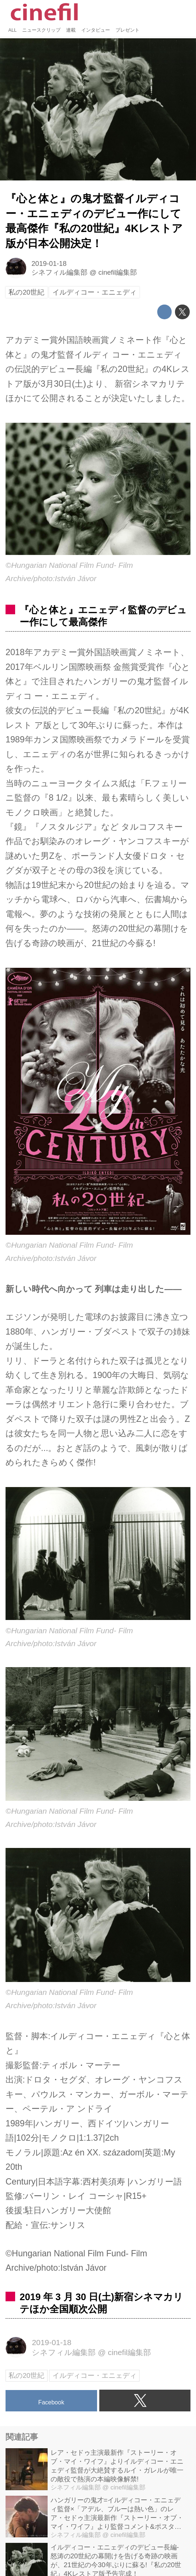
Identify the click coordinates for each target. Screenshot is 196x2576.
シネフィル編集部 (59, 272)
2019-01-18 (48, 263)
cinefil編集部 (117, 272)
